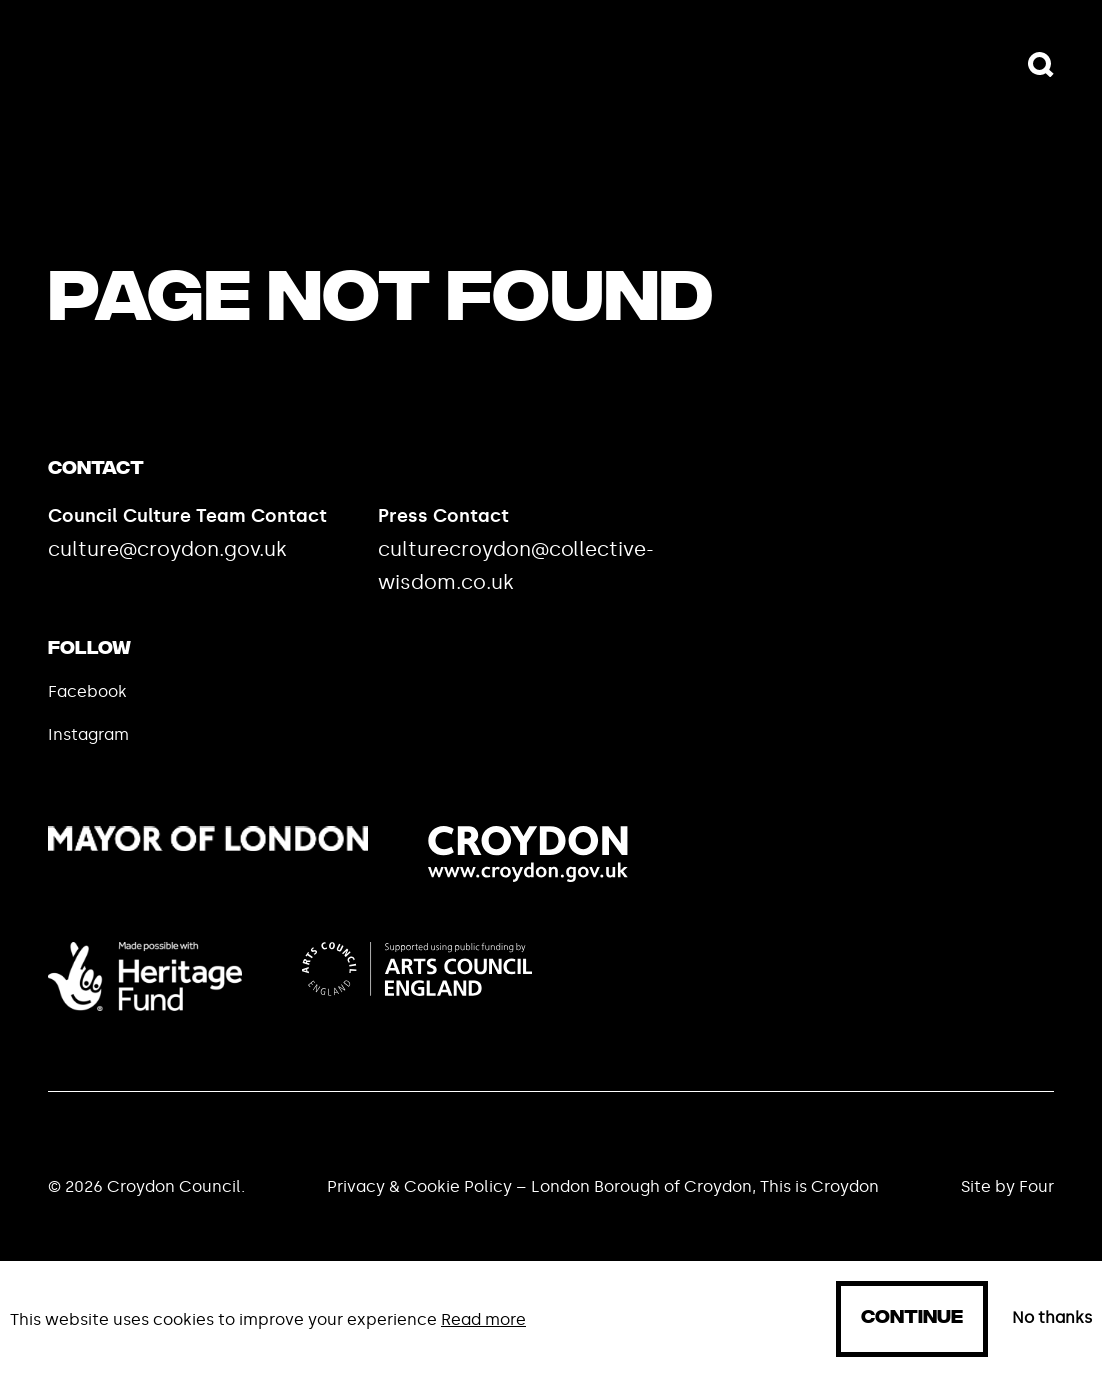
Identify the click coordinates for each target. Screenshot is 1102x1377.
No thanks (1052, 1318)
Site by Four (1007, 1186)
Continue (912, 1318)
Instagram (88, 734)
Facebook (87, 691)
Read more (483, 1319)
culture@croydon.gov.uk (167, 549)
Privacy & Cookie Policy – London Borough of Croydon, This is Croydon (603, 1186)
